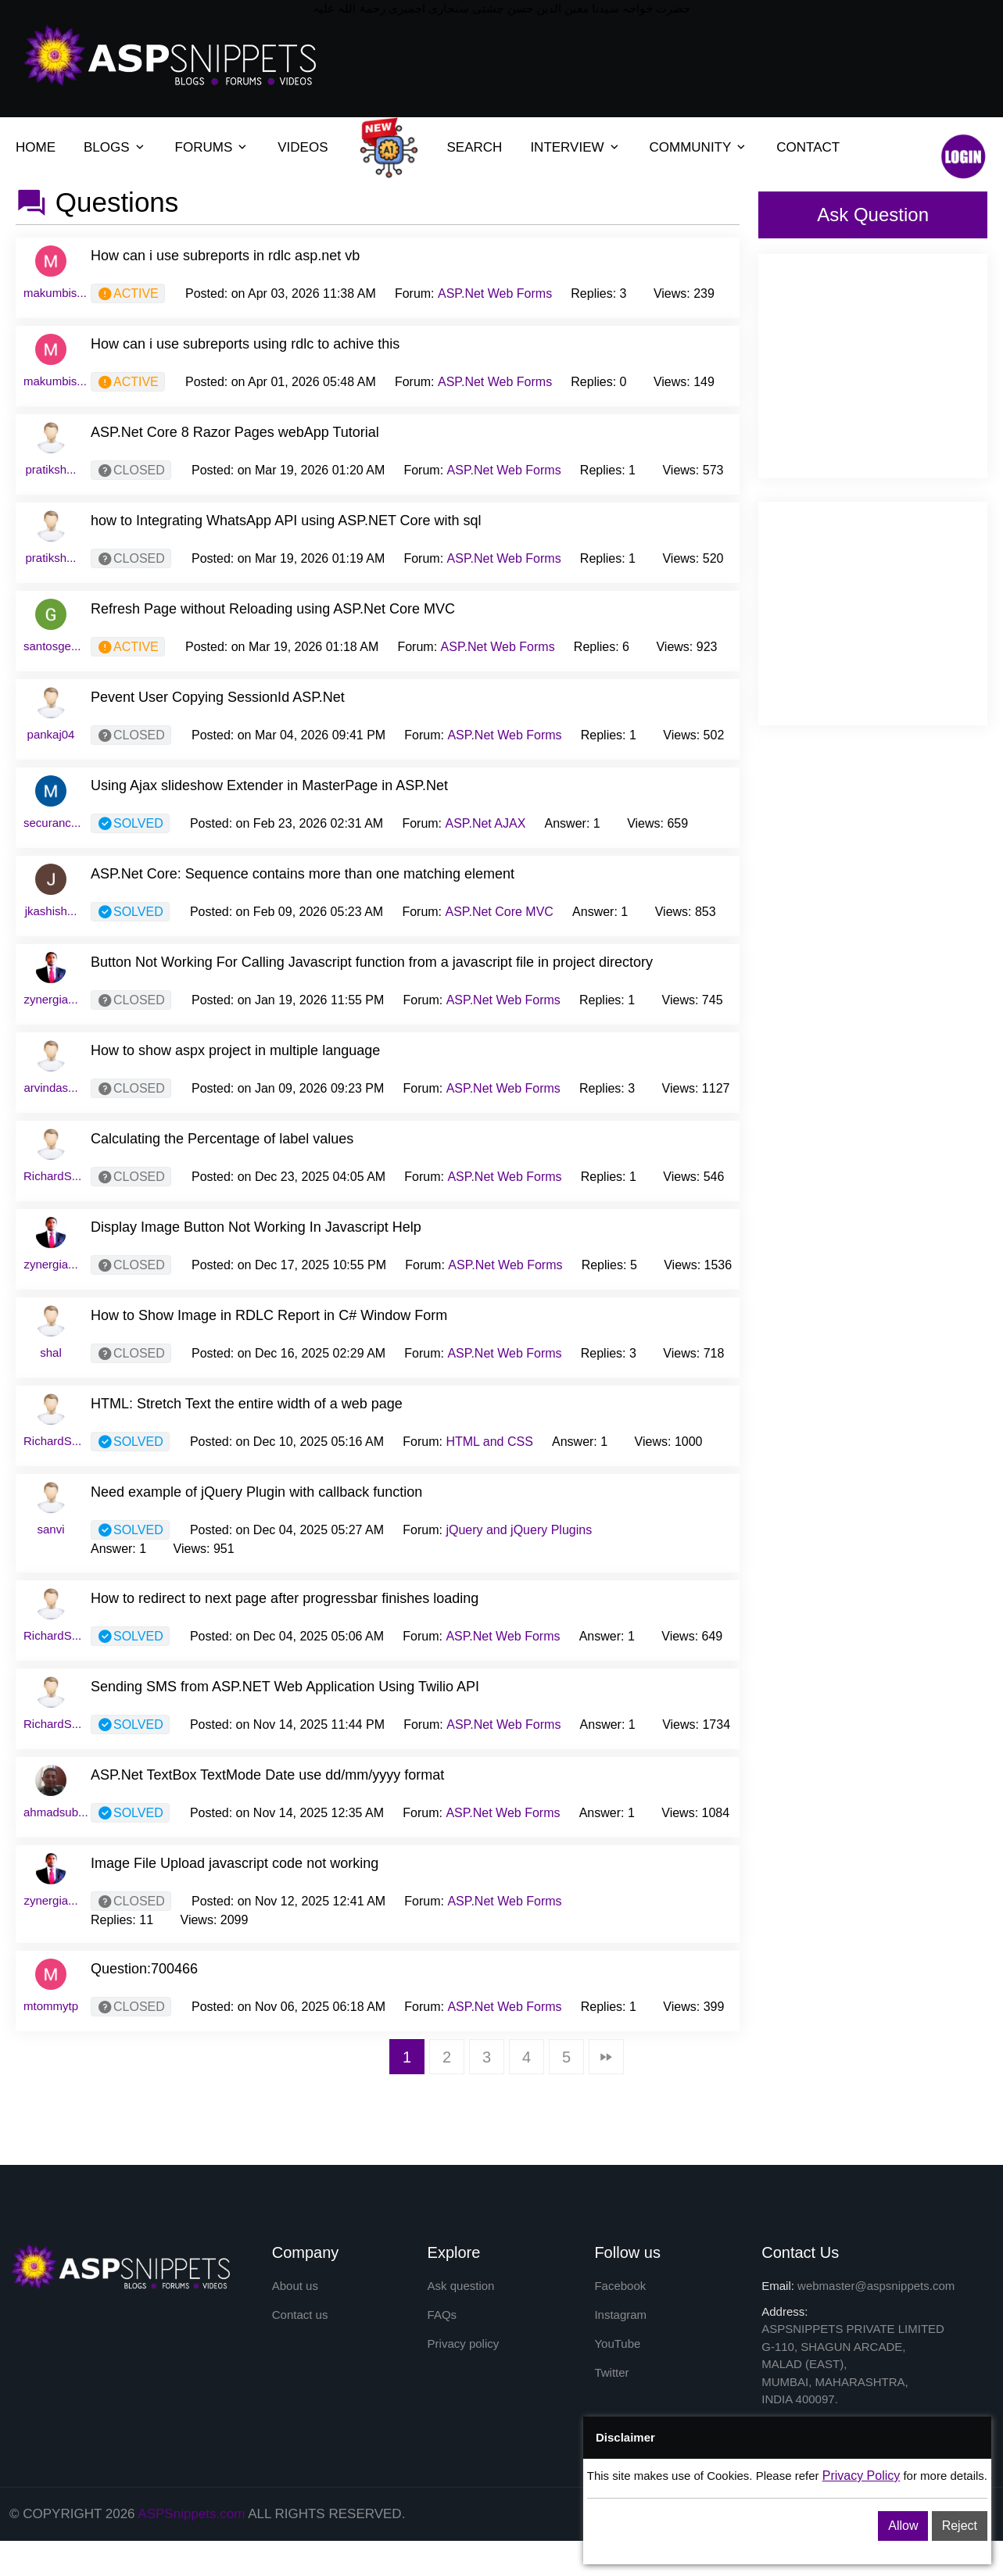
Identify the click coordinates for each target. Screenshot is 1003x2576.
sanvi (50, 1529)
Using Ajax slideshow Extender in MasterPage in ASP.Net (269, 785)
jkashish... (51, 911)
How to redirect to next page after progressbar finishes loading (284, 1598)
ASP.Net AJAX (486, 823)
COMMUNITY (691, 147)
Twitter (611, 2374)
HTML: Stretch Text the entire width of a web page (247, 1403)
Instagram (620, 2315)
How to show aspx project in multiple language (235, 1050)
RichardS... (52, 1175)
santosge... (52, 646)
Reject (959, 2525)
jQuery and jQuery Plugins (519, 1530)
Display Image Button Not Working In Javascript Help (256, 1227)
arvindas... (50, 1087)
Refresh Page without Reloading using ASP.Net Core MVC (273, 609)
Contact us (300, 2315)
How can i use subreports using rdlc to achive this (245, 344)
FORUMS (204, 147)
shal (51, 1352)
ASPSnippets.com (191, 2513)
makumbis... (55, 292)
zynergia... (50, 999)
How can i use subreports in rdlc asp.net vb (225, 255)
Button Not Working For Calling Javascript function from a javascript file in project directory (372, 962)
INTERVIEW (567, 147)
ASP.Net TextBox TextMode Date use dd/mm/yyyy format (267, 1775)
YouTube (617, 2344)
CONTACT (808, 147)
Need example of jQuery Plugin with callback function (256, 1492)
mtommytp (50, 2005)
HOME (36, 147)
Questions (117, 202)
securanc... (52, 822)
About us (295, 2285)
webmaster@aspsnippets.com (876, 2285)
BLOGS (107, 147)
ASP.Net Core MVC (499, 911)
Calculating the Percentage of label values (222, 1139)
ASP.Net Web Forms (495, 293)
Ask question (461, 2285)
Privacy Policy (861, 2475)
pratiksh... (50, 469)
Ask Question (873, 214)
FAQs (442, 2315)
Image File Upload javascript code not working (234, 1863)
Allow (903, 2525)
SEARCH (475, 147)
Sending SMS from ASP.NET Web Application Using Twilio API (285, 1686)
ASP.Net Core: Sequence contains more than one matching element (302, 874)
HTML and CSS (489, 1441)
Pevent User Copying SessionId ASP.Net (218, 697)
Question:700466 (144, 1969)
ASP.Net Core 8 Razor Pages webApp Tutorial (235, 432)
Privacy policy (464, 2344)
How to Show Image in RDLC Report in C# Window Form (269, 1315)
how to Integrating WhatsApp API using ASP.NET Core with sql (286, 520)
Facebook (620, 2285)
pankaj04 (51, 734)
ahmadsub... (55, 1812)
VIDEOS (303, 147)
